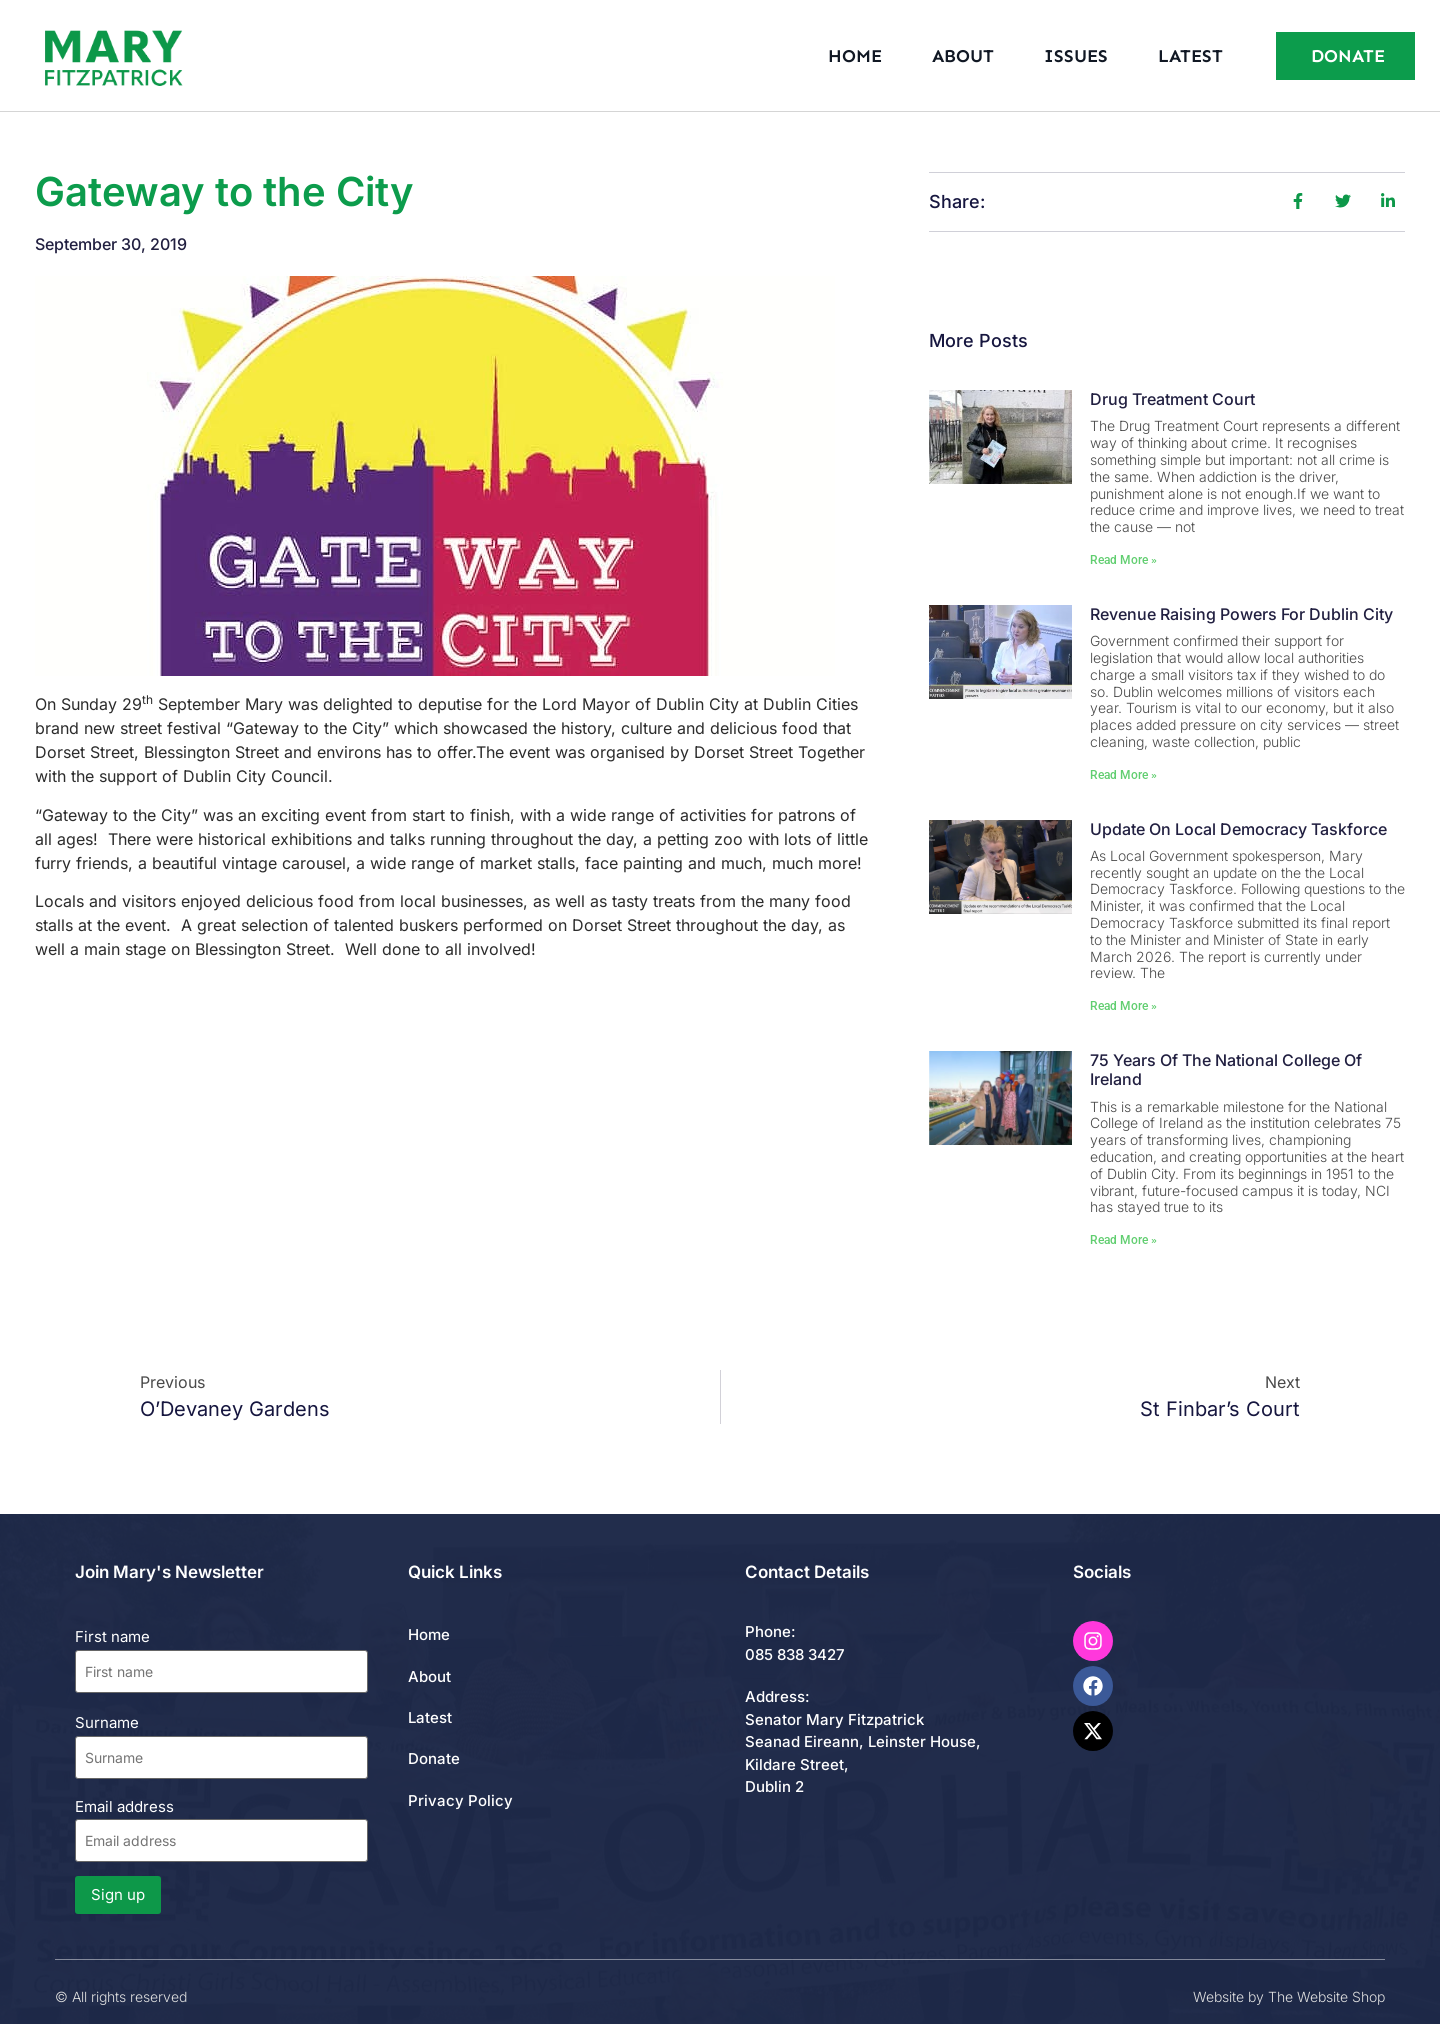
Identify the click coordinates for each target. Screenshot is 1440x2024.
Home (855, 56)
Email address (221, 1829)
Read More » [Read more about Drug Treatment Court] (1123, 560)
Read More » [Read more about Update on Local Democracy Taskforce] (1123, 1006)
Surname (107, 1722)
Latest (1190, 56)
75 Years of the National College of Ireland (1226, 1069)
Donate (434, 1758)
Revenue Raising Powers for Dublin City (1241, 614)
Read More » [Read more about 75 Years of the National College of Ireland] (1123, 1240)
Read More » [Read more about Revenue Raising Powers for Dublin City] (1123, 775)
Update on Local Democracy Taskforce (1238, 829)
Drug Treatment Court (1172, 399)
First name (112, 1636)
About (963, 56)
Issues (1076, 56)
